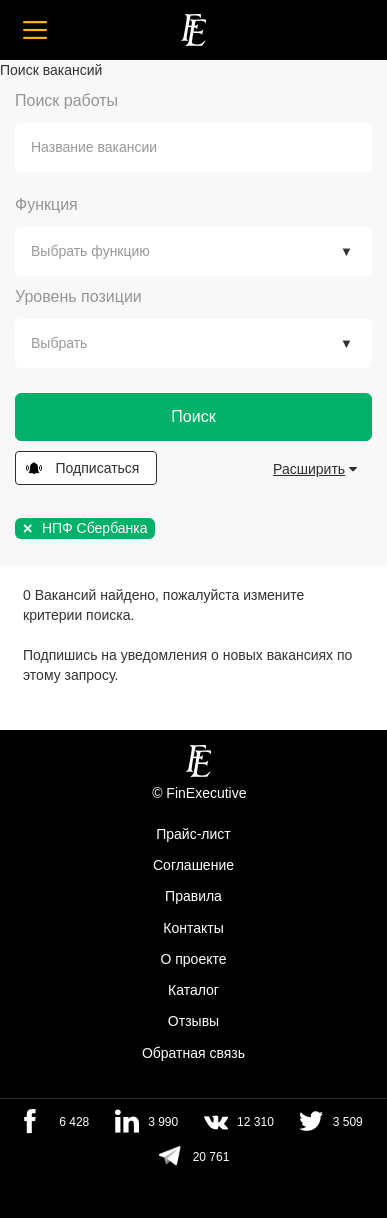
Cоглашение (193, 865)
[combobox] (193, 147)
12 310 (255, 1122)
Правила (193, 897)
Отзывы (193, 1022)
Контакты (193, 928)
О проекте (193, 959)
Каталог (193, 990)
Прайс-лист (193, 834)
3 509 (348, 1122)
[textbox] (208, 147)
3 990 (163, 1122)
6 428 (74, 1122)
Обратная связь (193, 1053)
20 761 (211, 1157)
